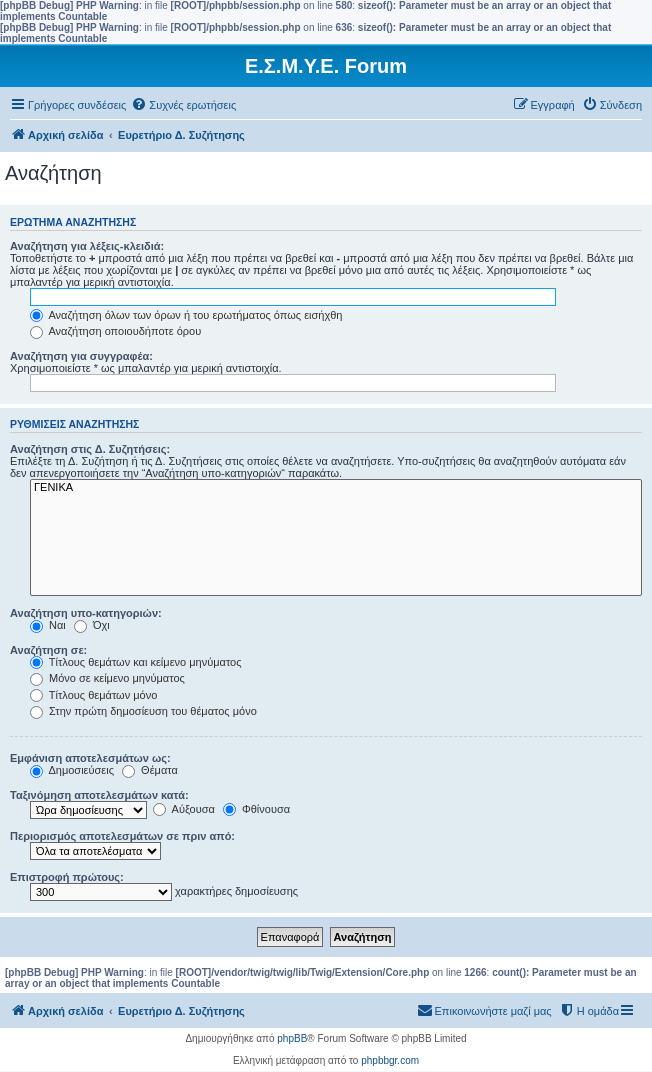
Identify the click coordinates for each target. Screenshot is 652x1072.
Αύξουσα (184, 809)
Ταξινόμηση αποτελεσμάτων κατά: (99, 795)
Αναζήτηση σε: (48, 650)
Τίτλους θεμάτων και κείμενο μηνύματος (136, 662)
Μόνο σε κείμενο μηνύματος (107, 678)
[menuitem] (183, 105)
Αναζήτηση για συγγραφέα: (81, 356)
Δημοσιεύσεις (72, 770)
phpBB (292, 1038)
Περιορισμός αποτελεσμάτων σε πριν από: (122, 836)
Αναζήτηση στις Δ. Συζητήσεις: (90, 449)
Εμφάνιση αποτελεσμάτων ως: (90, 758)
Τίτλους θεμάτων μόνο (93, 695)
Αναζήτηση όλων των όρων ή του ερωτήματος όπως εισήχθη (186, 315)
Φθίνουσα (256, 809)
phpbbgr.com (390, 1060)
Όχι (92, 625)
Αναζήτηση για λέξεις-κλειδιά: (87, 246)
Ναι (48, 625)
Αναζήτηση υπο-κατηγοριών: (86, 613)
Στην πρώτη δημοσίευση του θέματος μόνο (143, 711)
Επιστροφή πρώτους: (67, 877)
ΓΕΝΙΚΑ (336, 488)
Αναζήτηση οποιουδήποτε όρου (115, 331)
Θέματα (150, 770)
